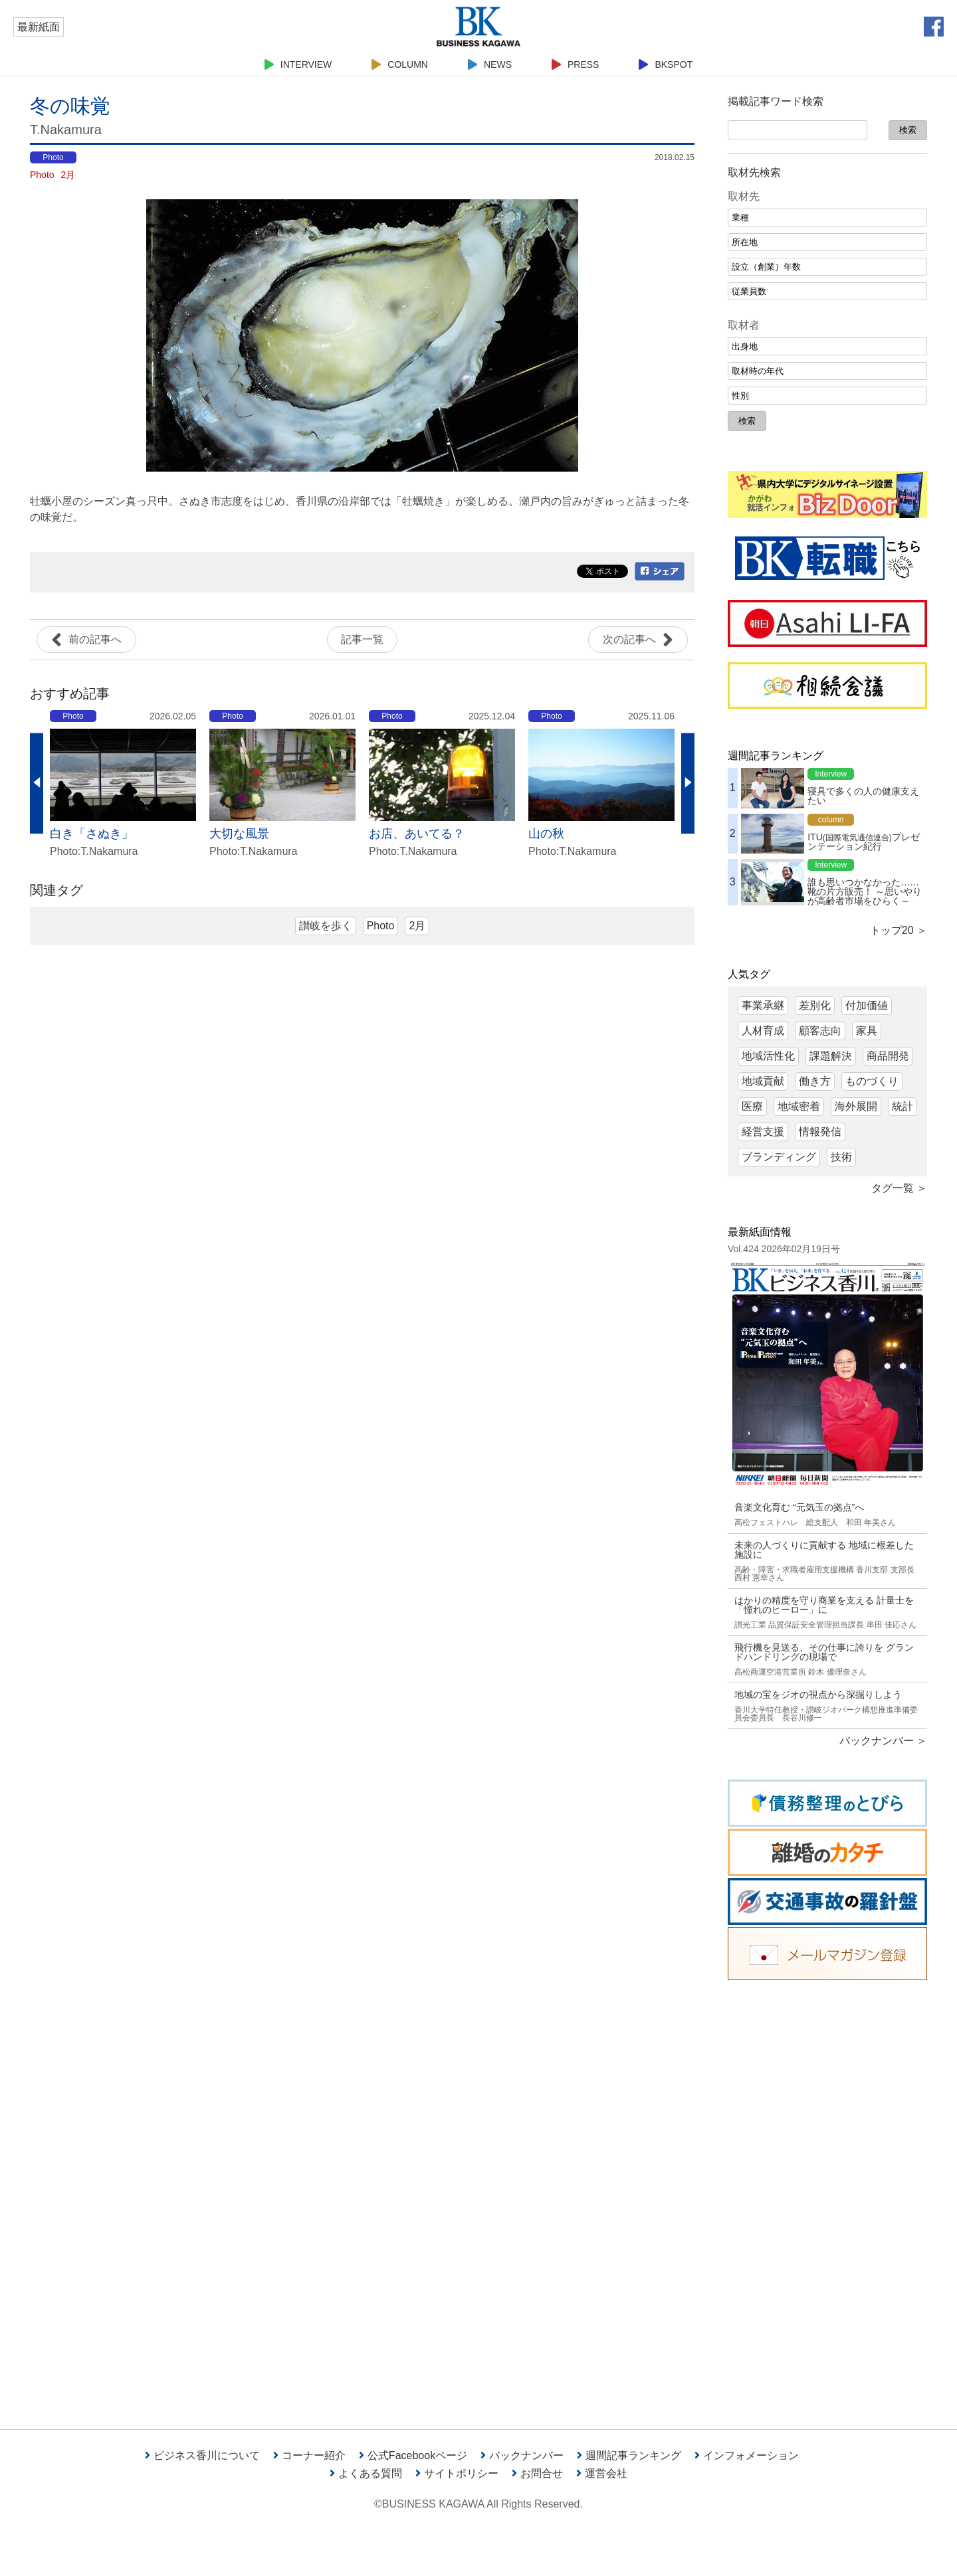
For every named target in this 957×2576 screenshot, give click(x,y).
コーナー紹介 (309, 2455)
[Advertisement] (827, 2194)
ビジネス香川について (202, 2455)
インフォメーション (746, 2455)
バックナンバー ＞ (883, 1740)
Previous (36, 783)
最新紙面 (38, 27)
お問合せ (537, 2473)
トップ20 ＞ (898, 930)
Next (687, 783)
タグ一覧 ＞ (899, 1188)
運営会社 (601, 2473)
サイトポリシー (456, 2473)
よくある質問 (366, 2473)
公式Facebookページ (413, 2455)
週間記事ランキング (629, 2455)
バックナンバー (522, 2455)
